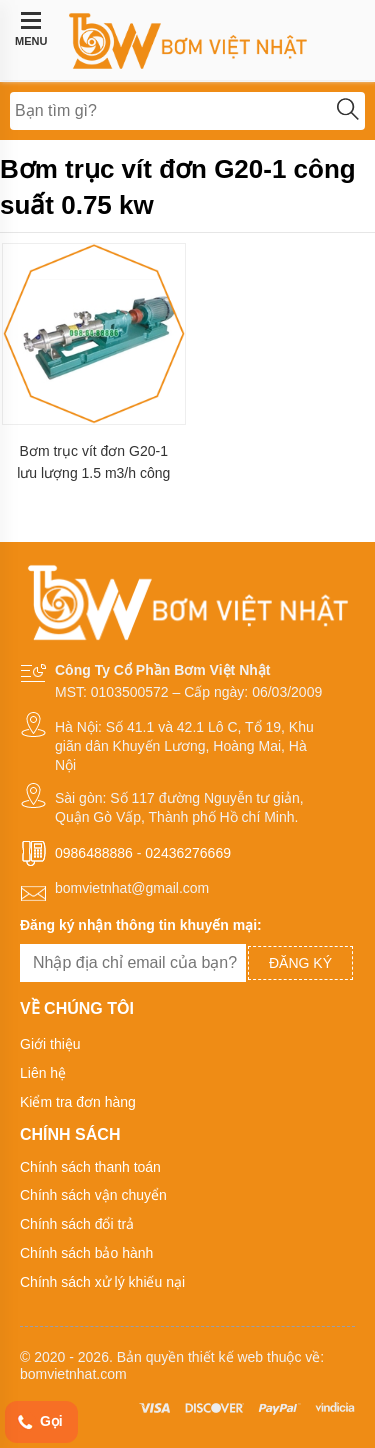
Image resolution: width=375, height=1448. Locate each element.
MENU (31, 29)
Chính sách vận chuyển (93, 1195)
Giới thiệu (50, 1044)
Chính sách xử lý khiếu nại (102, 1282)
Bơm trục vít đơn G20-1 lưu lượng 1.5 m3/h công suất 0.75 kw (93, 462)
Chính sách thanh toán (90, 1167)
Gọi (39, 1422)
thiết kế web (225, 1357)
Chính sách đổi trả (77, 1224)
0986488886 (94, 853)
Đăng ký (300, 963)
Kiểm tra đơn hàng (78, 1102)
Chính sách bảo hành (86, 1253)
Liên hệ (43, 1073)
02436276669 (188, 853)
